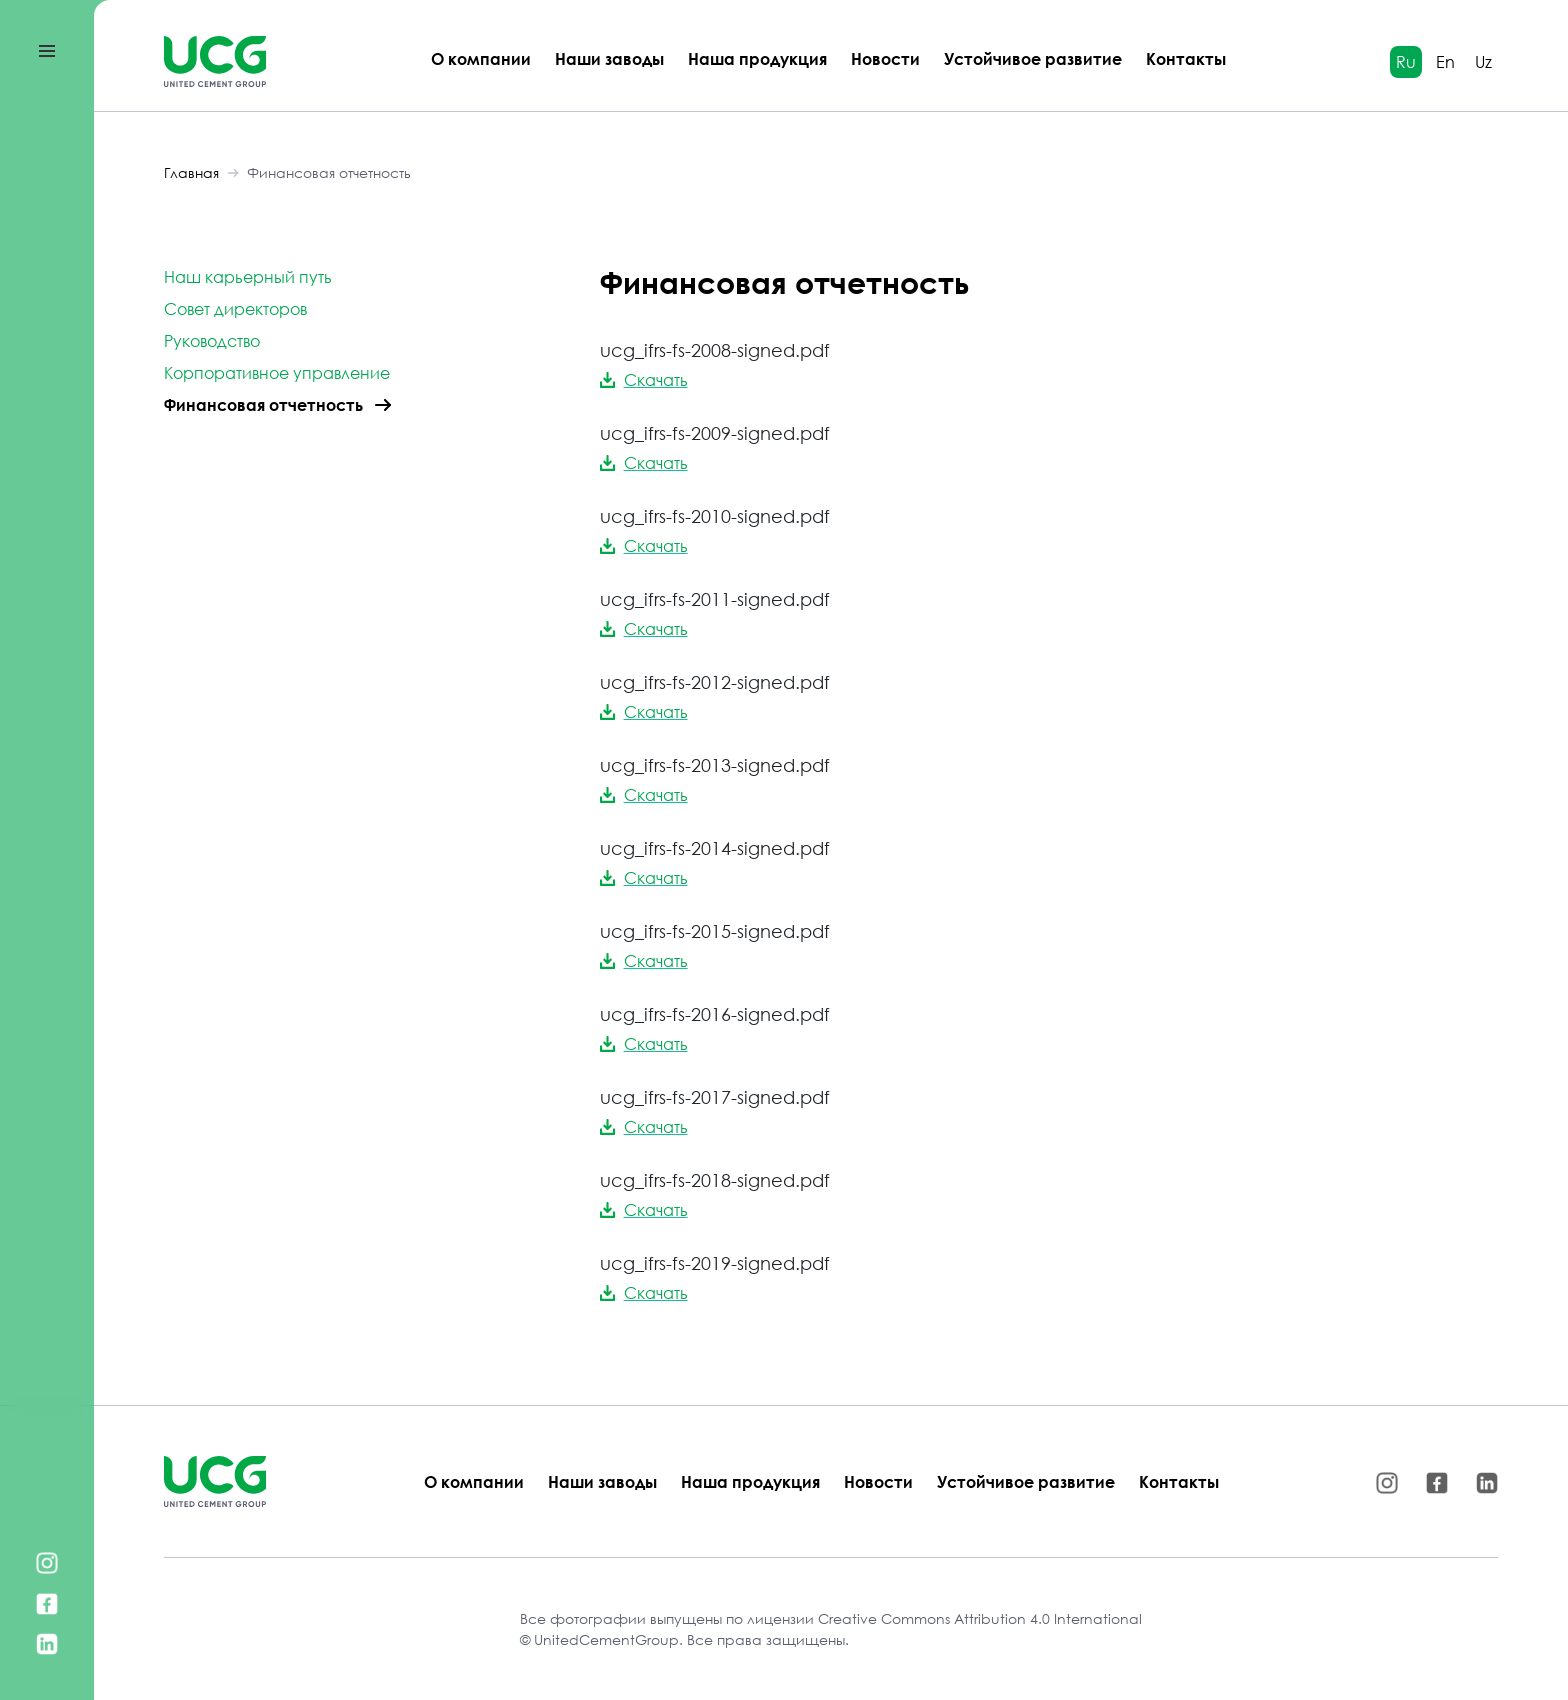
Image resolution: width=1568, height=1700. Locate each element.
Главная (191, 172)
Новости (885, 59)
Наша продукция (757, 59)
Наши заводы (609, 59)
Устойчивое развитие (1033, 59)
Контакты (1186, 59)
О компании (481, 59)
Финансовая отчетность (329, 172)
